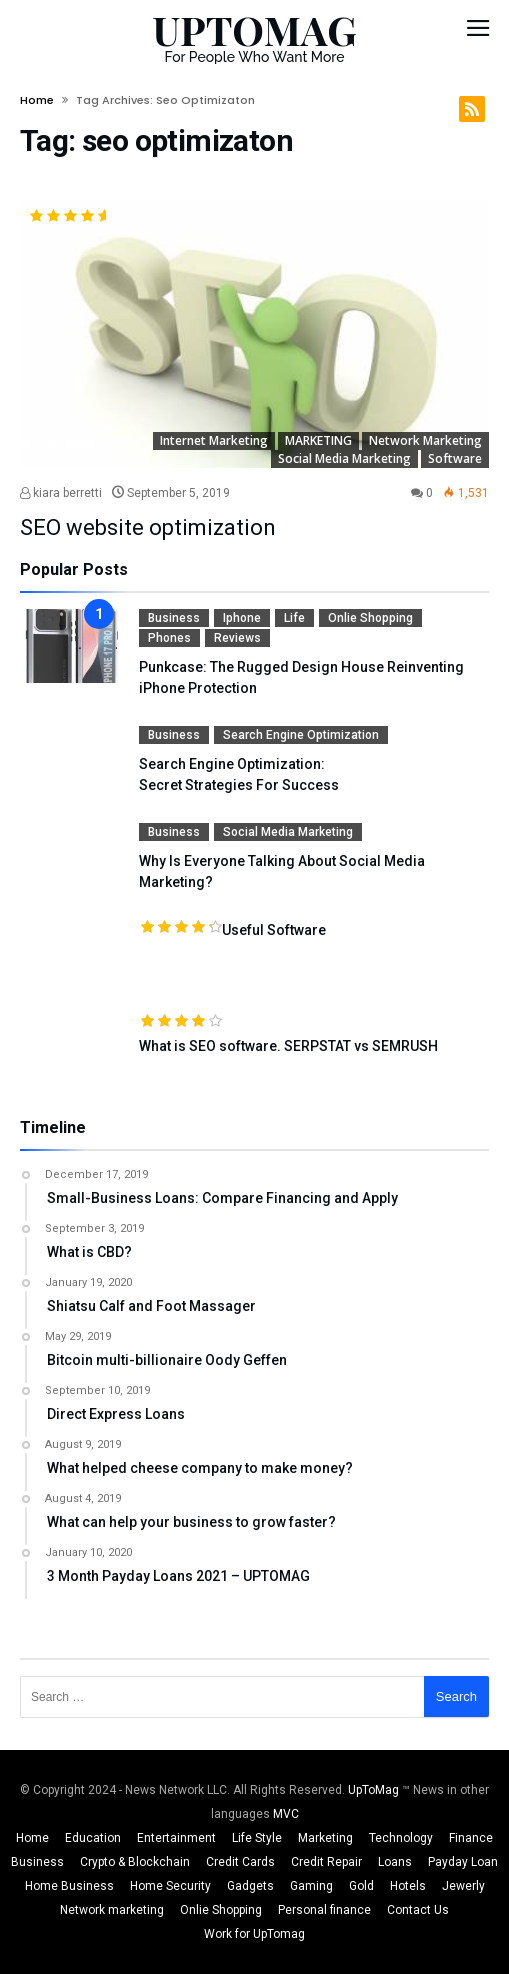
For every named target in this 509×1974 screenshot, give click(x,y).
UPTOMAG (254, 29)
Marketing (325, 1838)
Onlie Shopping (370, 618)
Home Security (170, 1886)
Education (93, 1838)
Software (455, 458)
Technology (401, 1838)
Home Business (69, 1886)
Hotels (408, 1886)
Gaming (311, 1886)
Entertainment (176, 1838)
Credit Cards (240, 1862)
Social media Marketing (344, 458)
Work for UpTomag (254, 1934)
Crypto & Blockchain (135, 1862)
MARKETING (318, 440)
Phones (169, 638)
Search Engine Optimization (301, 735)
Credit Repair (326, 1862)
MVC (286, 1814)
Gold (361, 1886)
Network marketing (425, 440)
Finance (471, 1838)
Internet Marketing (214, 440)
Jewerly (463, 1886)
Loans (395, 1862)
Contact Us (418, 1910)
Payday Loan (463, 1862)
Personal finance (324, 1910)
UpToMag (375, 1790)
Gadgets (250, 1886)
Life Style (257, 1838)
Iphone (242, 618)
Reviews (237, 638)
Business (174, 618)
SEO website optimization (148, 527)
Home (37, 100)
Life (294, 618)
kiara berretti (61, 493)
